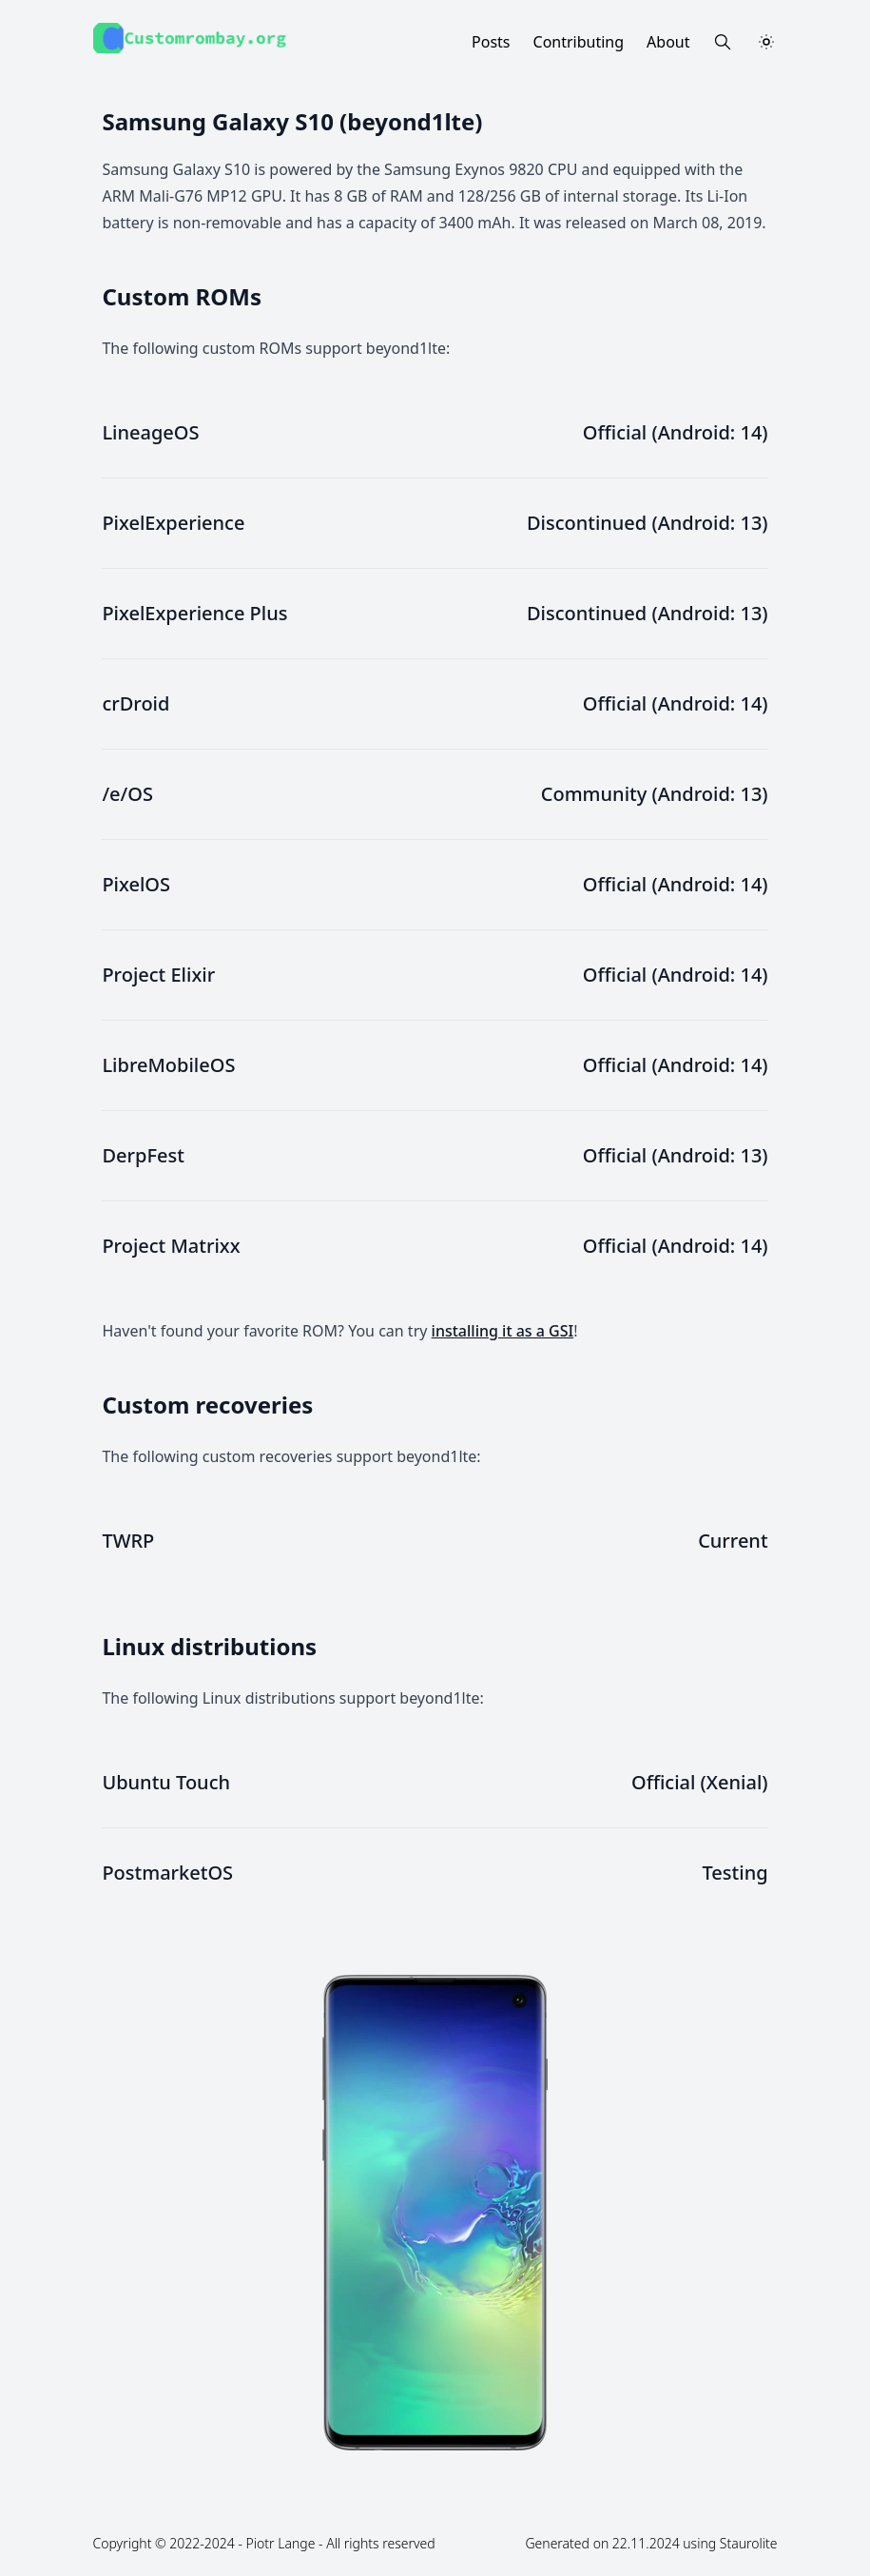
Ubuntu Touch (166, 1782)
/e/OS (127, 794)
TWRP (128, 1540)
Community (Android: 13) (654, 794)
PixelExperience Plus (194, 613)
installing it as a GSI (503, 1330)
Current (732, 1540)
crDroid (135, 703)
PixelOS (136, 884)
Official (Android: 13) (675, 1155)
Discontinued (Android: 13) (647, 523)
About (668, 41)
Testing (735, 1872)
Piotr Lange (281, 2543)
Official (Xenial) (699, 1782)
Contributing (579, 41)
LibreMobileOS (168, 1065)
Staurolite (749, 2543)
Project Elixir (158, 974)
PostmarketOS (167, 1872)
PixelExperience (173, 523)
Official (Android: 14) (675, 432)
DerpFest (143, 1155)
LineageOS (150, 432)
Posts (491, 41)
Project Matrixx (171, 1246)
